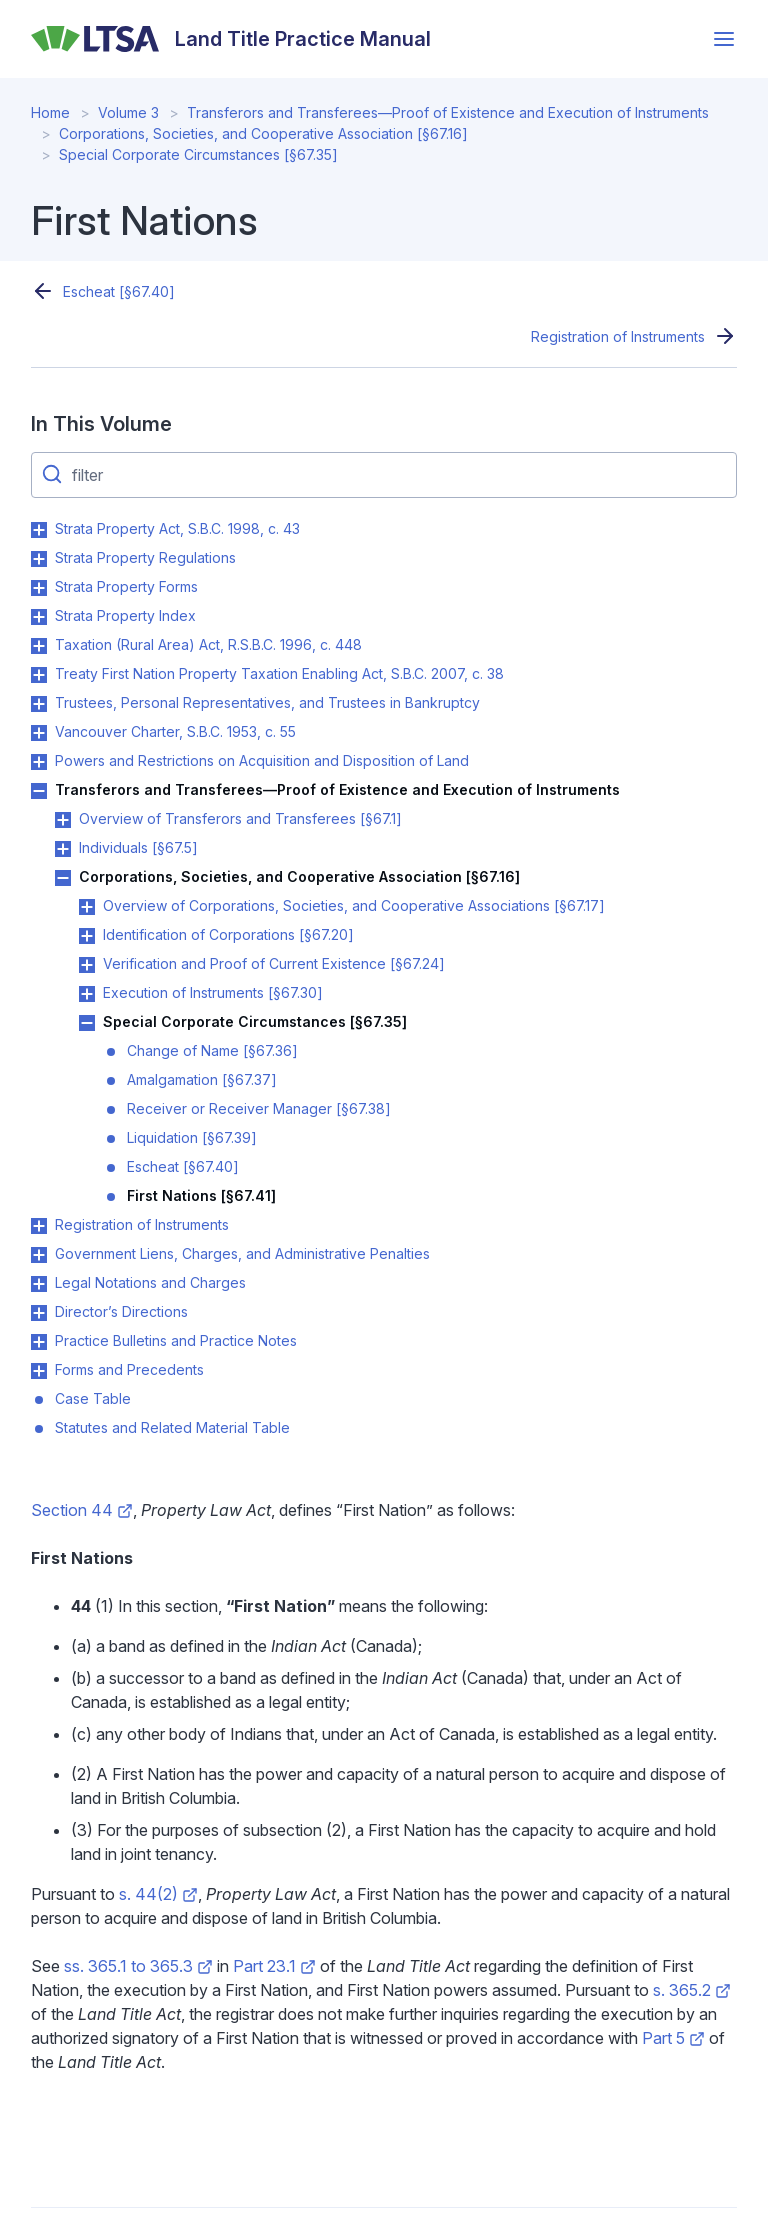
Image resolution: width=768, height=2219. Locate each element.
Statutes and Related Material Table (172, 1427)
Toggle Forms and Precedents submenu (39, 1371)
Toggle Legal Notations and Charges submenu (39, 1284)
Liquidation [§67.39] (192, 1137)
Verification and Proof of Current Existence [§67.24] (274, 963)
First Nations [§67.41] (201, 1195)
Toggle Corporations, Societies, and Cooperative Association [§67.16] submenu (63, 878)
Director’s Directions (121, 1311)
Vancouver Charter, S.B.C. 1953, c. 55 (175, 731)
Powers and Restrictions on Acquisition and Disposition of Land (262, 760)
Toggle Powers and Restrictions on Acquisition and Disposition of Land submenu (39, 762)
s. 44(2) (158, 1894)
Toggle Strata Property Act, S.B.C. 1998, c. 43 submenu (39, 530)
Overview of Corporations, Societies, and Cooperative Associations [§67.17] (354, 905)
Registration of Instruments (618, 336)
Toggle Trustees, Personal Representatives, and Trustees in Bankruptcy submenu (39, 704)
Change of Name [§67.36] (212, 1050)
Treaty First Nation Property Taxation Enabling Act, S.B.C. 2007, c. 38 (279, 673)
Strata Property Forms (126, 586)
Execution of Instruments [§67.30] (213, 992)
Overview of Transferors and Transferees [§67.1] (240, 818)
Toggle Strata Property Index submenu (39, 617)
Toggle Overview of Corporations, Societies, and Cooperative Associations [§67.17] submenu (87, 907)
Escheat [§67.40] (119, 291)
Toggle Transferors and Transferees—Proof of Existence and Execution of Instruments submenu (39, 791)
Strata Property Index (125, 615)
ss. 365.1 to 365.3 (138, 1966)
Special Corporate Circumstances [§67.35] (198, 154)
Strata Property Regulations (145, 557)
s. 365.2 (692, 1990)
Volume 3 (128, 112)
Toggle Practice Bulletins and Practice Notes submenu (39, 1342)
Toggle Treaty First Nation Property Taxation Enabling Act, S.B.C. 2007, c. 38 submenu (39, 675)
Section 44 (81, 1510)
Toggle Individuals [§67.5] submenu (63, 849)
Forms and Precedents (129, 1369)
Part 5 (673, 2038)
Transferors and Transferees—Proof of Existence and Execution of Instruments (448, 112)
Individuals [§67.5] (138, 847)
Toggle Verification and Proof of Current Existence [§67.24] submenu (87, 965)
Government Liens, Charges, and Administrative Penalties (242, 1253)
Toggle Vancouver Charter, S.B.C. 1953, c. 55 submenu (39, 733)
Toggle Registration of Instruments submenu (39, 1226)
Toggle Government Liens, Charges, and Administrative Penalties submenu (39, 1255)
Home (50, 112)
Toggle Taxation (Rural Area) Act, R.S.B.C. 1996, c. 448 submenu (39, 646)
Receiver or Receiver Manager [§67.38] (259, 1108)
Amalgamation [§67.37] (202, 1079)
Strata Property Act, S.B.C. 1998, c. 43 (177, 528)
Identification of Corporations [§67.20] (228, 934)
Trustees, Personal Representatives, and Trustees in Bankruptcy (267, 702)
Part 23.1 (274, 1966)
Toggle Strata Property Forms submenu (39, 588)
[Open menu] (724, 39)
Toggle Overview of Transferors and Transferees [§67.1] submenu (63, 820)
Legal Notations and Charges (150, 1282)
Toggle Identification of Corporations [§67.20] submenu (87, 936)
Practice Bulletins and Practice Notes (176, 1340)
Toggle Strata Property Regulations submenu (39, 559)
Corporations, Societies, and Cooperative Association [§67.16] (263, 133)
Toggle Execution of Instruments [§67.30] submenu (87, 994)
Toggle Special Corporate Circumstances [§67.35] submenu (87, 1023)
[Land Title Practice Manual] (231, 39)
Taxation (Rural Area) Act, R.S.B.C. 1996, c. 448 (208, 644)
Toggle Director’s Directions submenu (39, 1313)
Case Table (93, 1398)
